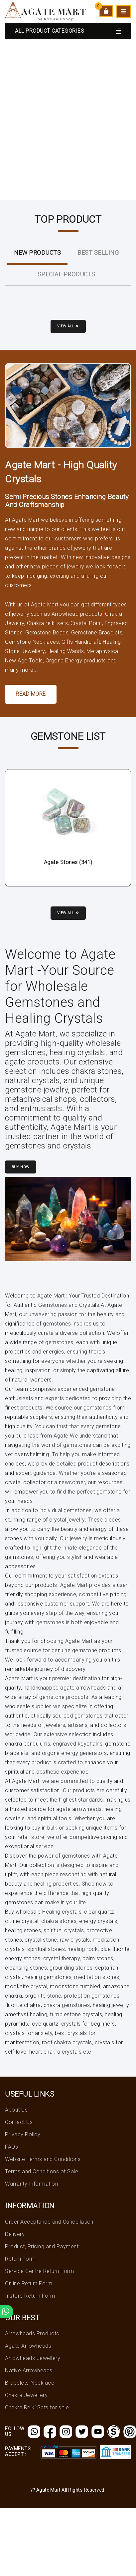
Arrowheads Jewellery (32, 2358)
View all (68, 326)
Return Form (20, 2259)
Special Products (66, 274)
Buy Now (21, 1167)
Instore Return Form (30, 2296)
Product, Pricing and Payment (41, 2246)
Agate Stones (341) (68, 862)
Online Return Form (28, 2283)
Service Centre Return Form (39, 2271)
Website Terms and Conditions (42, 2159)
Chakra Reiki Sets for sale (37, 2407)
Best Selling (98, 252)
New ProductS (37, 252)
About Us (16, 2110)
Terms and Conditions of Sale (41, 2171)
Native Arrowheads (29, 2370)
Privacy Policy (22, 2134)
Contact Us (19, 2122)
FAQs (11, 2147)
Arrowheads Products (32, 2333)
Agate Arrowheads (28, 2346)
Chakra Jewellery (26, 2395)
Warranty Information (31, 2184)
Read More (31, 694)
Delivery (15, 2234)
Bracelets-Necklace (29, 2383)
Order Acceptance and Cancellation (49, 2222)
